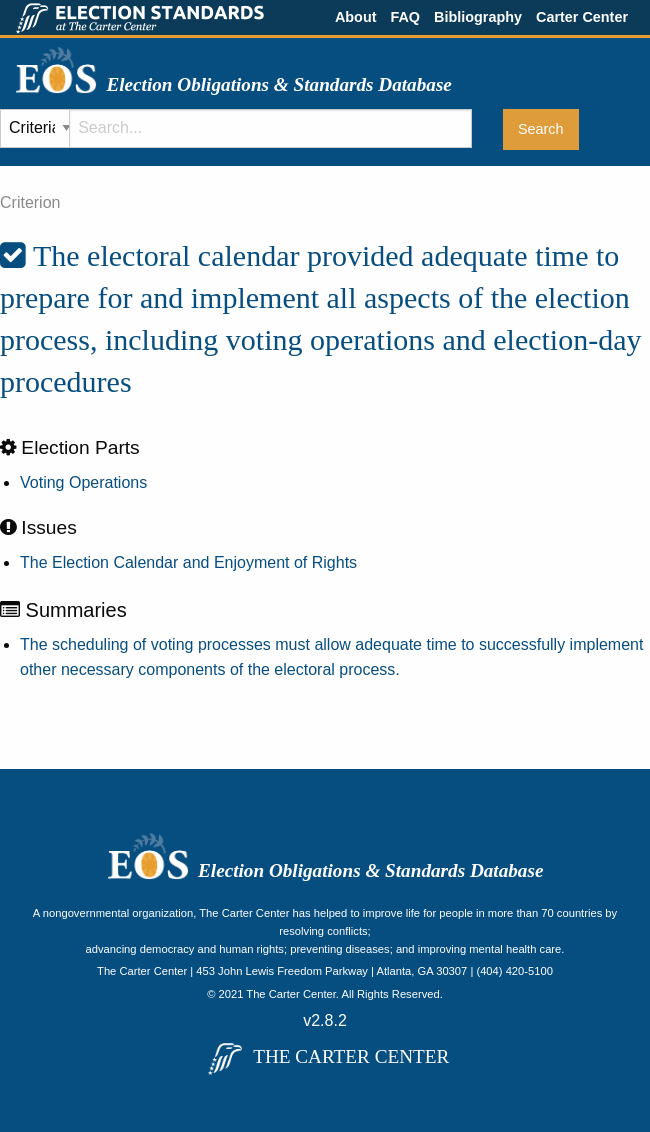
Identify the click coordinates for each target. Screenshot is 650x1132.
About (356, 17)
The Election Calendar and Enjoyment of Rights (188, 562)
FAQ (405, 17)
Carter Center (582, 17)
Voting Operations (83, 482)
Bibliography (478, 17)
